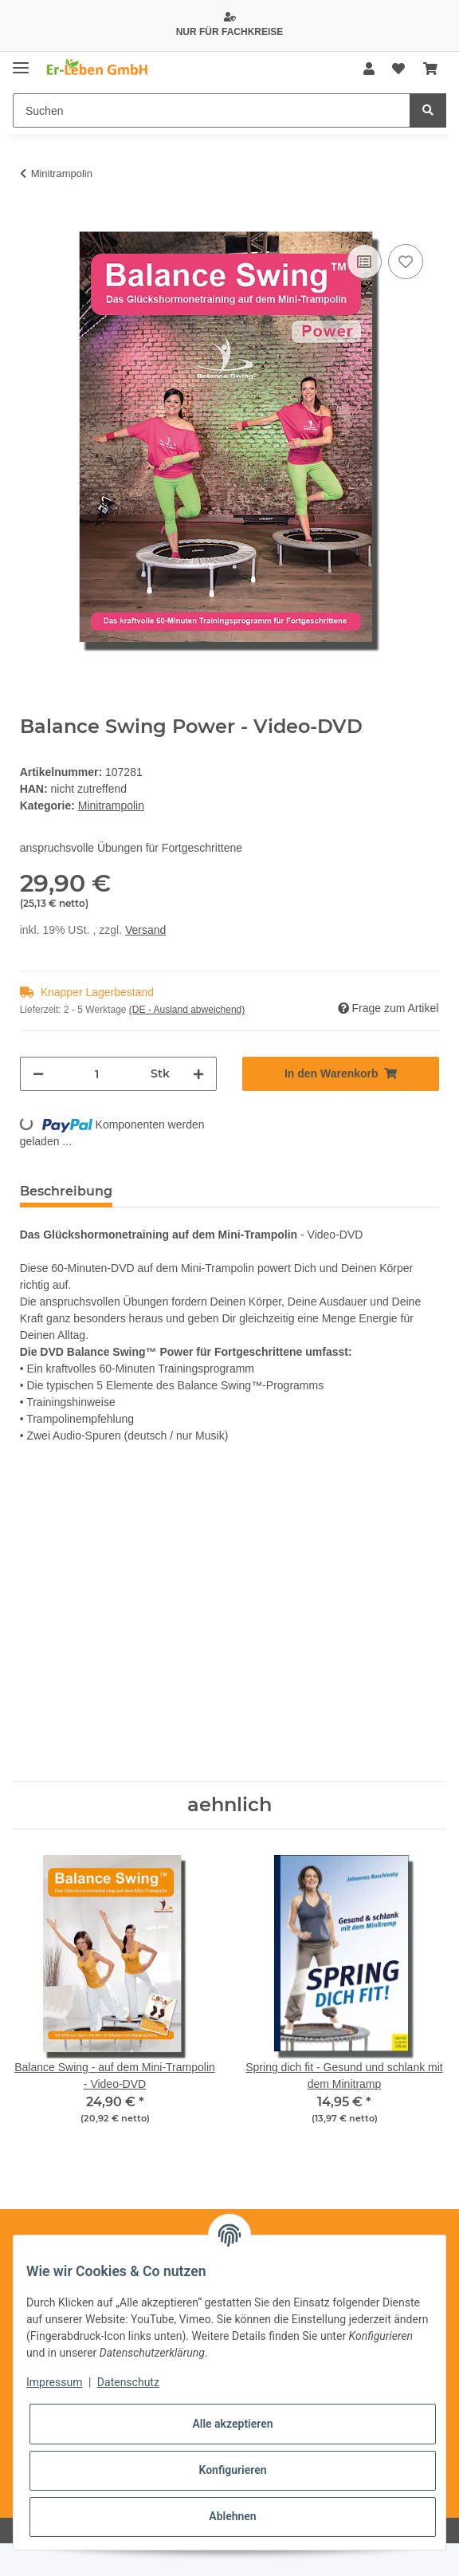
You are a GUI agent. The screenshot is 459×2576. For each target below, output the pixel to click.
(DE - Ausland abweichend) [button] (187, 1009)
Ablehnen (232, 2516)
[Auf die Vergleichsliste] (364, 261)
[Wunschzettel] (398, 69)
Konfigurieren (232, 2470)
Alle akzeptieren (232, 2423)
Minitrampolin (111, 805)
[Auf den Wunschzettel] (405, 261)
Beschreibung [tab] (66, 1191)
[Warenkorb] (430, 69)
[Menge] (97, 1074)
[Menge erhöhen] (198, 1074)
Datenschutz (128, 2382)
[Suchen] (211, 110)
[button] (369, 69)
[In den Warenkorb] (32, 222)
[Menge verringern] (38, 1074)
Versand (145, 930)
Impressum (54, 2382)
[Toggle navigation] (21, 62)
